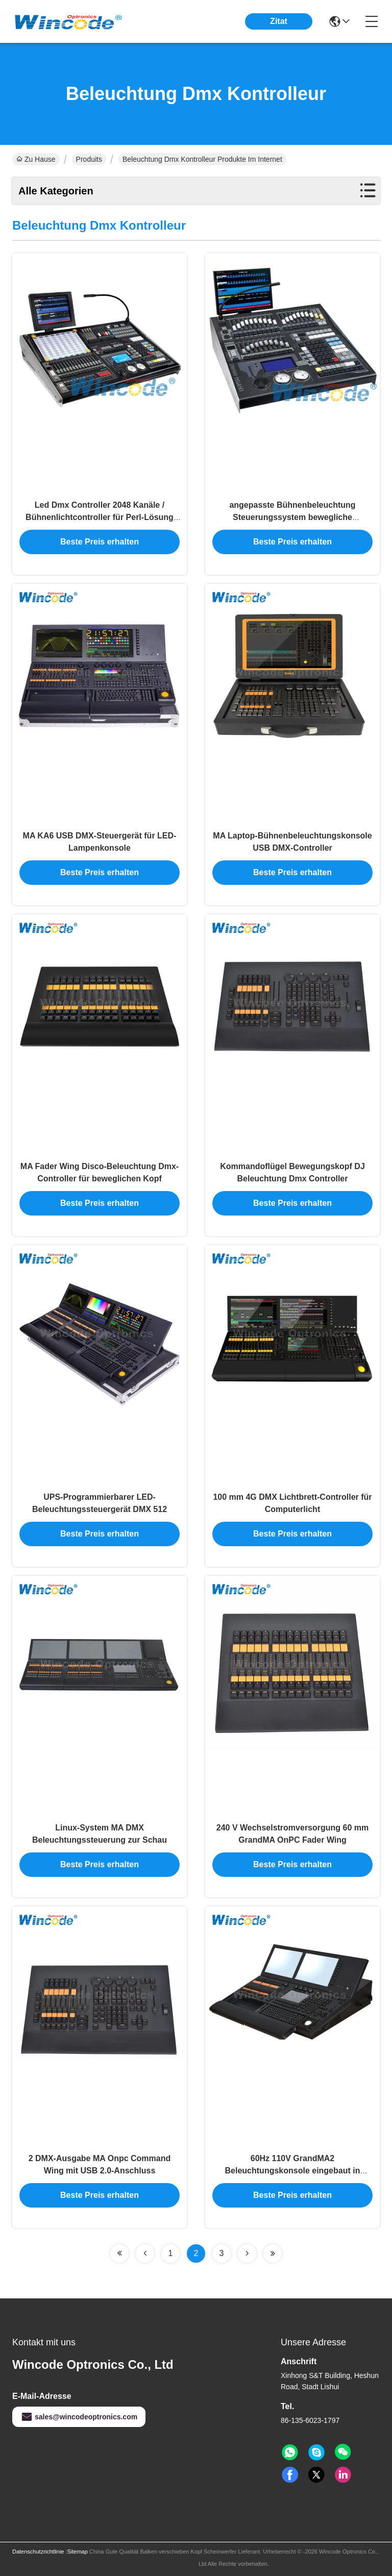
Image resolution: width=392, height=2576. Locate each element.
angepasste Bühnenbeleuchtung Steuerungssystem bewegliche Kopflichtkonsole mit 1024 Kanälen (292, 517)
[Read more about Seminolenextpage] (119, 2253)
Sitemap (77, 2551)
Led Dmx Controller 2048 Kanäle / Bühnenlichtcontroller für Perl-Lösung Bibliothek (100, 517)
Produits (89, 159)
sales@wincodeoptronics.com (78, 2416)
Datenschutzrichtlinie (38, 2551)
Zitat (278, 21)
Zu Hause (36, 159)
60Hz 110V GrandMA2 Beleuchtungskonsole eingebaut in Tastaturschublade (292, 2170)
